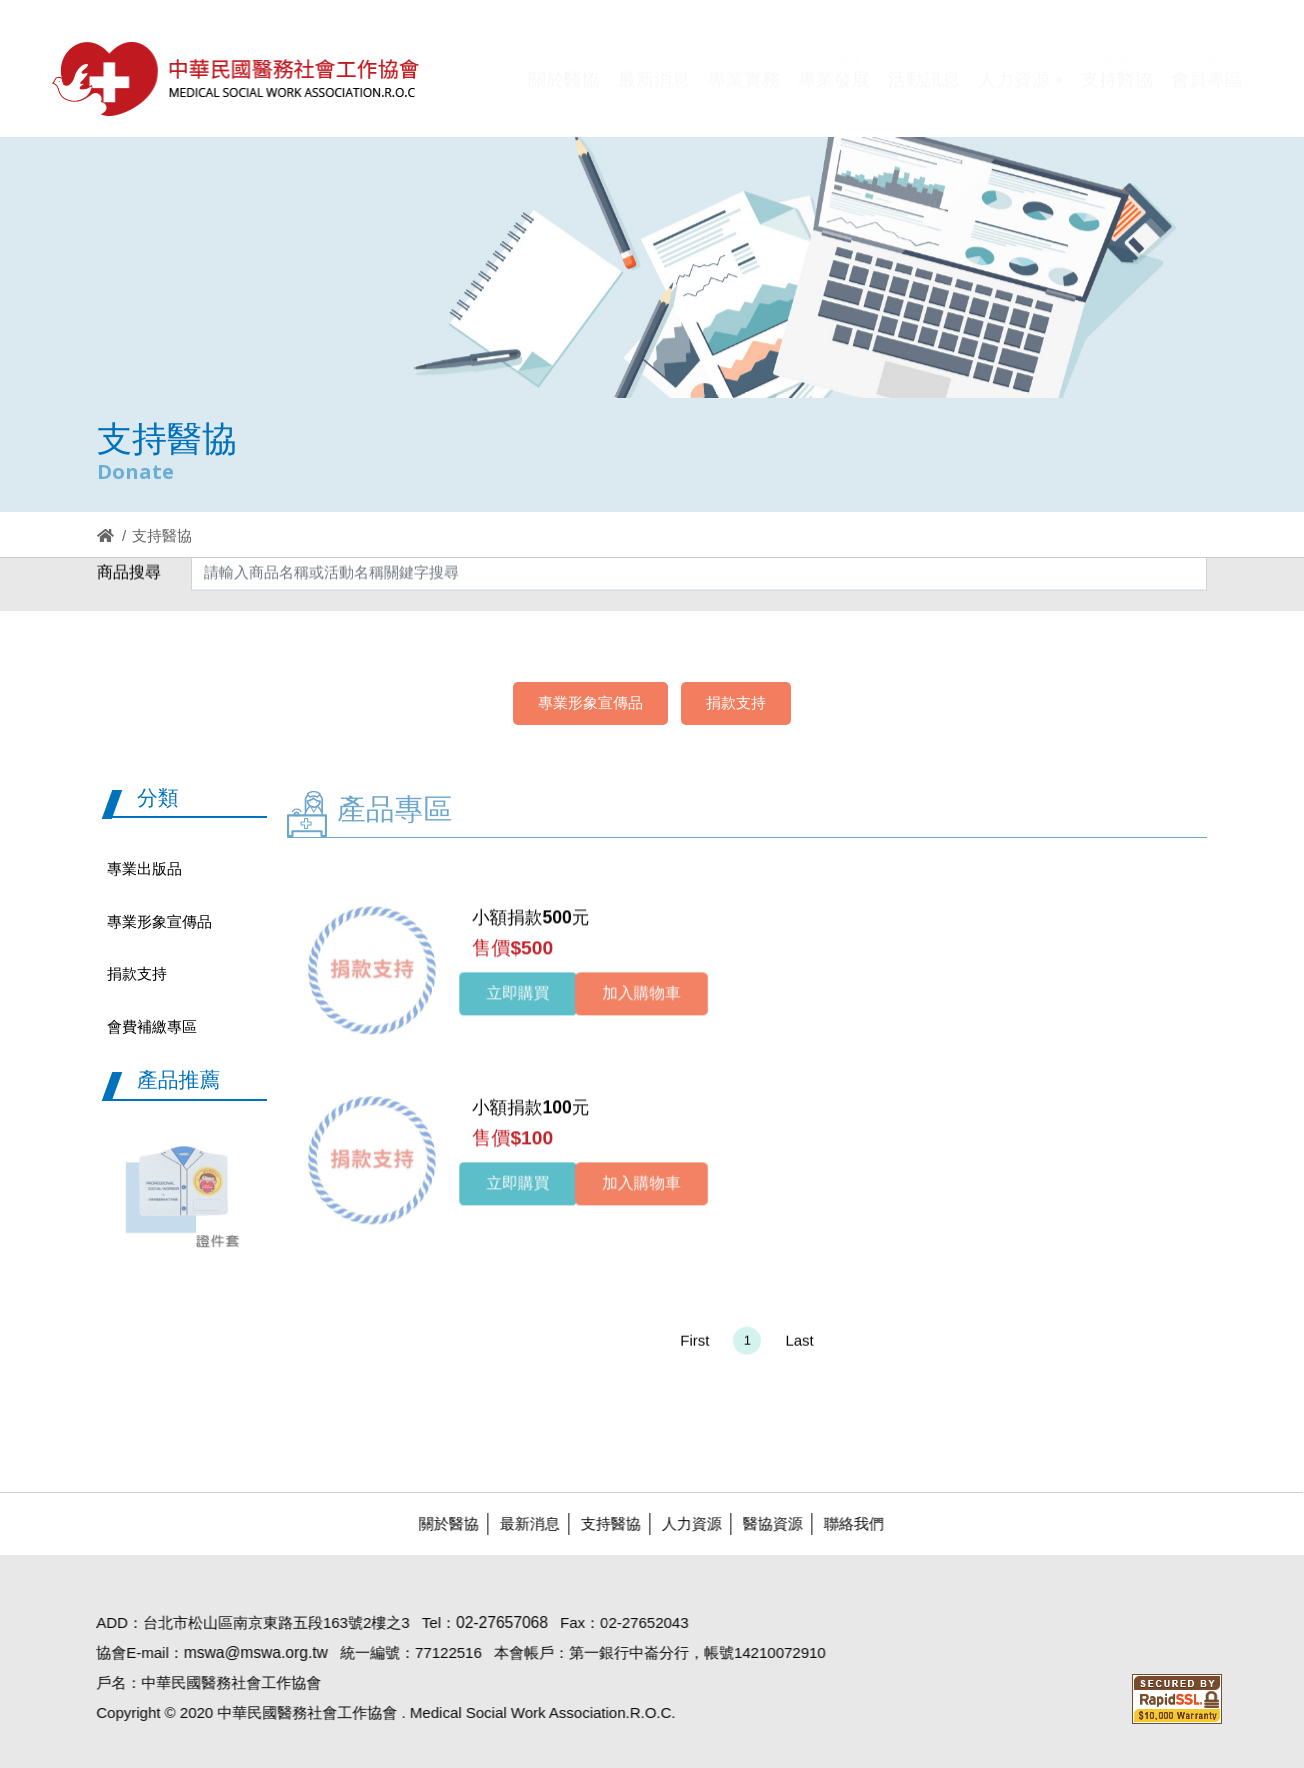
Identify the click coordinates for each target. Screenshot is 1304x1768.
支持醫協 (600, 1523)
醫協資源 (762, 1523)
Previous (100, 1187)
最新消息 (519, 1523)
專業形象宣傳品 (590, 702)
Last (799, 1350)
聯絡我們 (843, 1523)
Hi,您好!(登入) (1073, 47)
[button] (1020, 93)
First (694, 1350)
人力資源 (681, 1523)
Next (253, 1187)
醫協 (237, 78)
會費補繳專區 (152, 1026)
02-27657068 (492, 1622)
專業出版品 (144, 868)
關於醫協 (438, 1523)
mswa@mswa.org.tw (245, 1652)
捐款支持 (736, 702)
